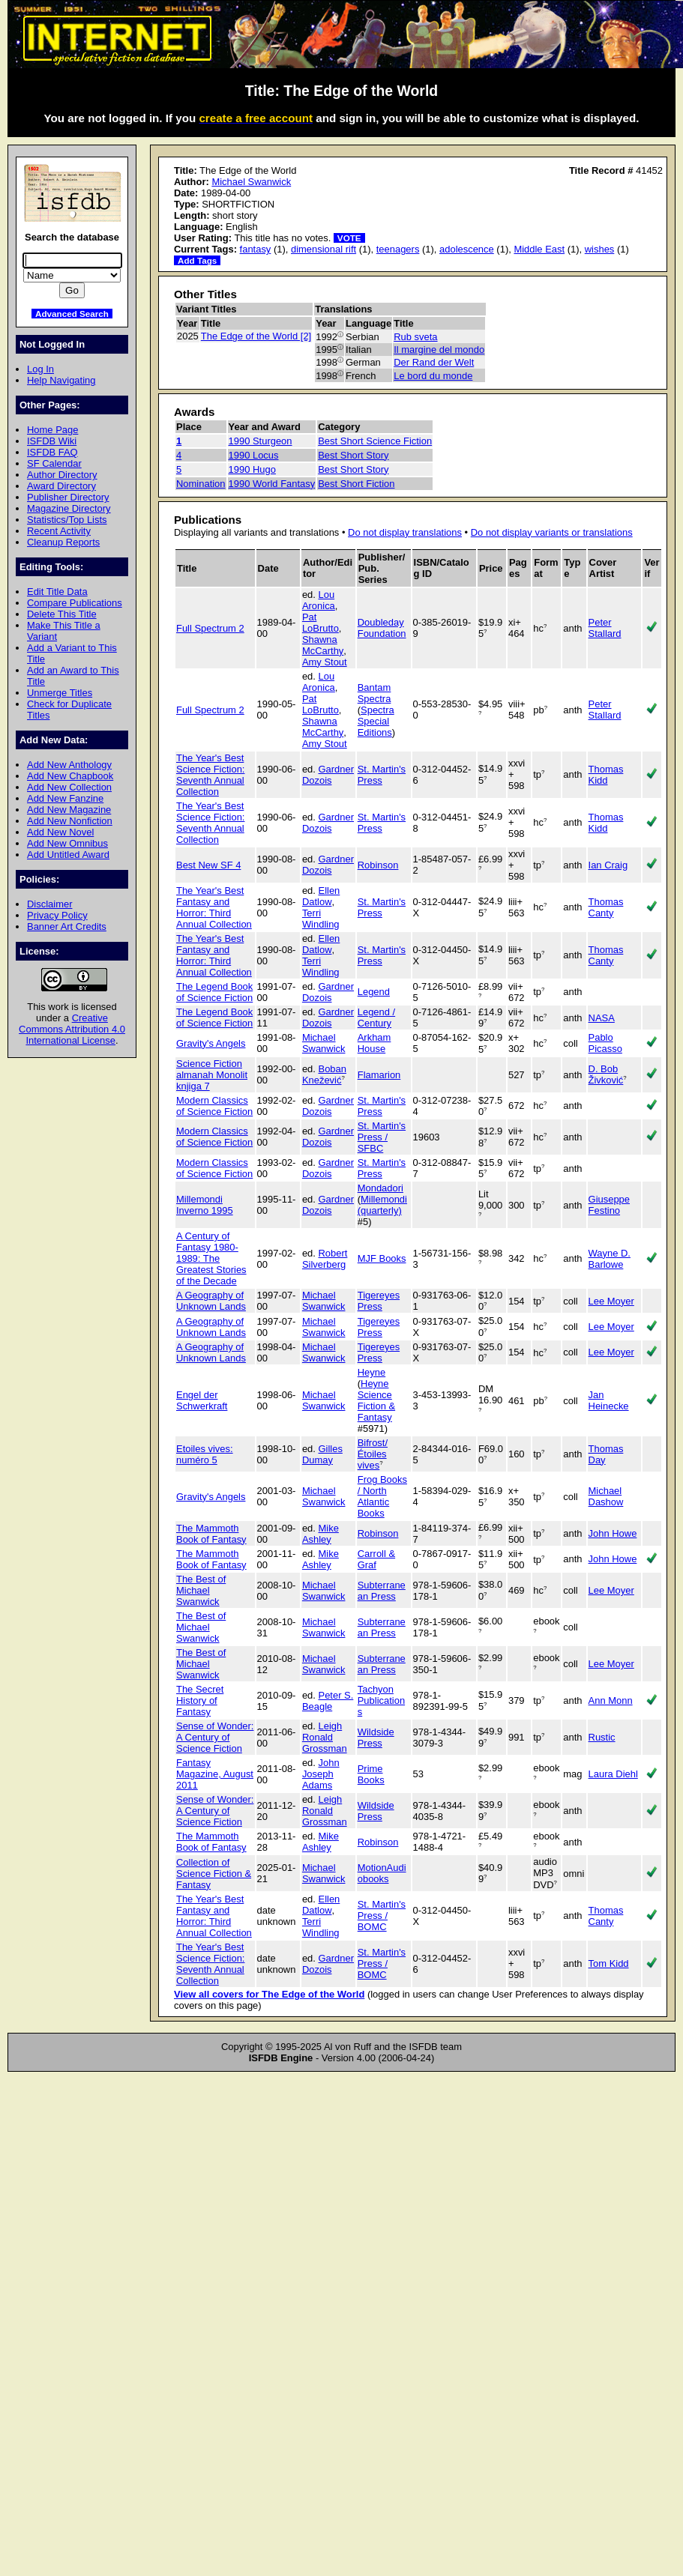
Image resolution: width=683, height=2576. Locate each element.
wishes (600, 249)
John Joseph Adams (321, 1774)
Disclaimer (49, 904)
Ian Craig (608, 865)
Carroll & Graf (376, 1559)
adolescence (466, 249)
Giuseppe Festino (609, 1205)
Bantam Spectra (374, 693)
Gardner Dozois (328, 775)
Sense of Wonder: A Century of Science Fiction (214, 1737)
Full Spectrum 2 (210, 628)
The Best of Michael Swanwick (201, 1590)
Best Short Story (353, 455)
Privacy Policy (57, 915)
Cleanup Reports (63, 542)
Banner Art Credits (66, 926)
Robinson (378, 865)
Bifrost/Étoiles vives (373, 1454)
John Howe (613, 1533)
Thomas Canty (606, 907)
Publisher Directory (68, 497)
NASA (602, 1018)
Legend (374, 991)
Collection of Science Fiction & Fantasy (213, 1873)
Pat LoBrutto (320, 622)
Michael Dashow (606, 1496)
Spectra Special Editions (376, 721)
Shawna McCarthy (322, 645)
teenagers (398, 249)
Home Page (52, 429)
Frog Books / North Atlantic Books (382, 1496)
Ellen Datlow (321, 896)
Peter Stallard (605, 628)
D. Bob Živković (606, 1074)
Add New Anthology (69, 764)
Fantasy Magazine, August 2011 (214, 1774)
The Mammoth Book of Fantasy (211, 1534)
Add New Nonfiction (69, 820)
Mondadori (380, 1188)
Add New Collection (69, 787)
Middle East (539, 249)
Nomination (201, 483)
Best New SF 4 (208, 865)
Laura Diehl (613, 1774)
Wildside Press (376, 1737)
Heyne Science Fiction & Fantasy (376, 1400)
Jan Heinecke (609, 1400)
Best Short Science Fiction (375, 441)
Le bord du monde (433, 375)
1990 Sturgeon (260, 441)
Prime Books (371, 1774)
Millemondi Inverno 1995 (204, 1205)
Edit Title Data (57, 591)
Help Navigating (61, 380)
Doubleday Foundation (382, 628)
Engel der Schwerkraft (201, 1400)
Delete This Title (62, 614)
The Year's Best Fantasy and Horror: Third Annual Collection (214, 907)
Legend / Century (376, 1017)
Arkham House (374, 1043)
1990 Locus (254, 455)
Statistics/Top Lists (67, 519)
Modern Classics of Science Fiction (214, 1106)
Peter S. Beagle (327, 1701)
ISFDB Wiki (51, 441)
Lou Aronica (318, 600)
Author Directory (62, 474)
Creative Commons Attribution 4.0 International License (72, 1029)
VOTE (349, 238)
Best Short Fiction (356, 483)
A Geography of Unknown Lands (211, 1300)
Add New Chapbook (70, 775)
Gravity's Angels (210, 1043)
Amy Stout (324, 662)
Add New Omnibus (67, 843)
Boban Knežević (324, 1074)
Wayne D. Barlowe (610, 1259)
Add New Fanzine (65, 798)
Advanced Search (72, 313)
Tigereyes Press (379, 1300)
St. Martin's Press (382, 775)
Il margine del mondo (439, 349)
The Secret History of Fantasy (199, 1700)
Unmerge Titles (59, 692)
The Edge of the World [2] (256, 336)
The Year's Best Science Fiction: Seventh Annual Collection (210, 774)
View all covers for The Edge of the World (269, 1994)
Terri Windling (321, 918)
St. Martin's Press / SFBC (382, 1137)
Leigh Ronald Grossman (324, 1737)
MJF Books (382, 1258)
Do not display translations (405, 532)
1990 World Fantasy (272, 483)
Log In (40, 369)
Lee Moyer (611, 1301)
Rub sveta (415, 336)
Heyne (371, 1372)
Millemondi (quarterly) (382, 1205)
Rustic (602, 1737)
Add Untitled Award (68, 854)
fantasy (255, 249)
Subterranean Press (382, 1590)
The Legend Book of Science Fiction (214, 992)
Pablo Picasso (605, 1043)
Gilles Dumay (322, 1454)
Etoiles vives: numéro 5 (204, 1454)
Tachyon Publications (381, 1700)
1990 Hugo (252, 469)
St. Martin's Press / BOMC (382, 1915)
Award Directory (61, 486)
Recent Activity (59, 530)
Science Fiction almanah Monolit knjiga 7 (211, 1075)
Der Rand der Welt (434, 362)
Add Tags (197, 260)
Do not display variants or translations (552, 532)
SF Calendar (54, 463)
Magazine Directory (69, 508)
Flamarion (379, 1074)
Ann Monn (611, 1700)
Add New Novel (60, 832)
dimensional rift (323, 249)
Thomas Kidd (606, 775)
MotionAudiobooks (382, 1873)
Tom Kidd (609, 1963)
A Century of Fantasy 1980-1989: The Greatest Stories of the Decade (211, 1258)
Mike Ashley (320, 1534)
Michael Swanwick (251, 181)
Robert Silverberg (325, 1259)
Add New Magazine (69, 809)
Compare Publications (74, 602)
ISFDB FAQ (52, 452)
